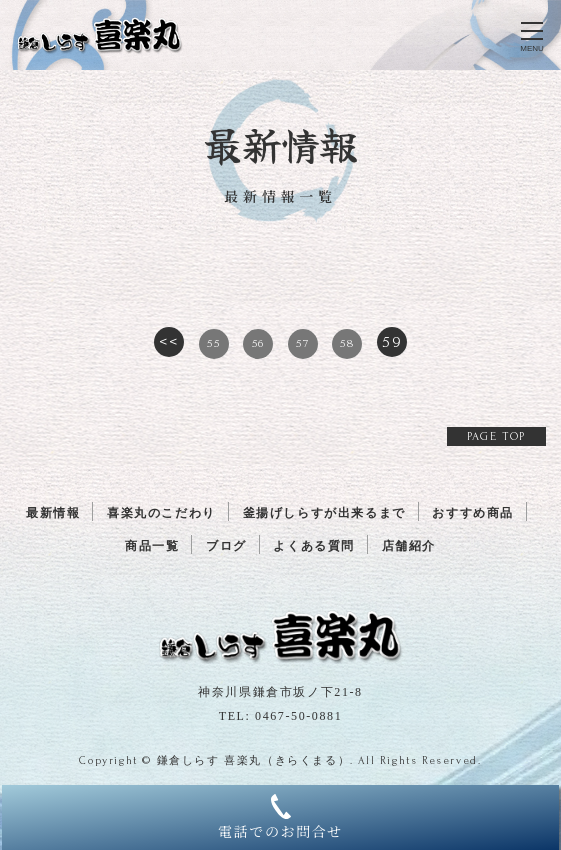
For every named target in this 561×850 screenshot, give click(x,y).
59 (392, 342)
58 (347, 343)
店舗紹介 (409, 546)
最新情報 (53, 513)
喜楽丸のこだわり (161, 513)
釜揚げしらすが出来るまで (324, 513)
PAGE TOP (496, 436)
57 (302, 343)
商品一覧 (152, 546)
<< (168, 342)
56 (258, 343)
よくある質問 (314, 546)
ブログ (226, 546)
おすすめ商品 (473, 513)
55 (213, 343)
